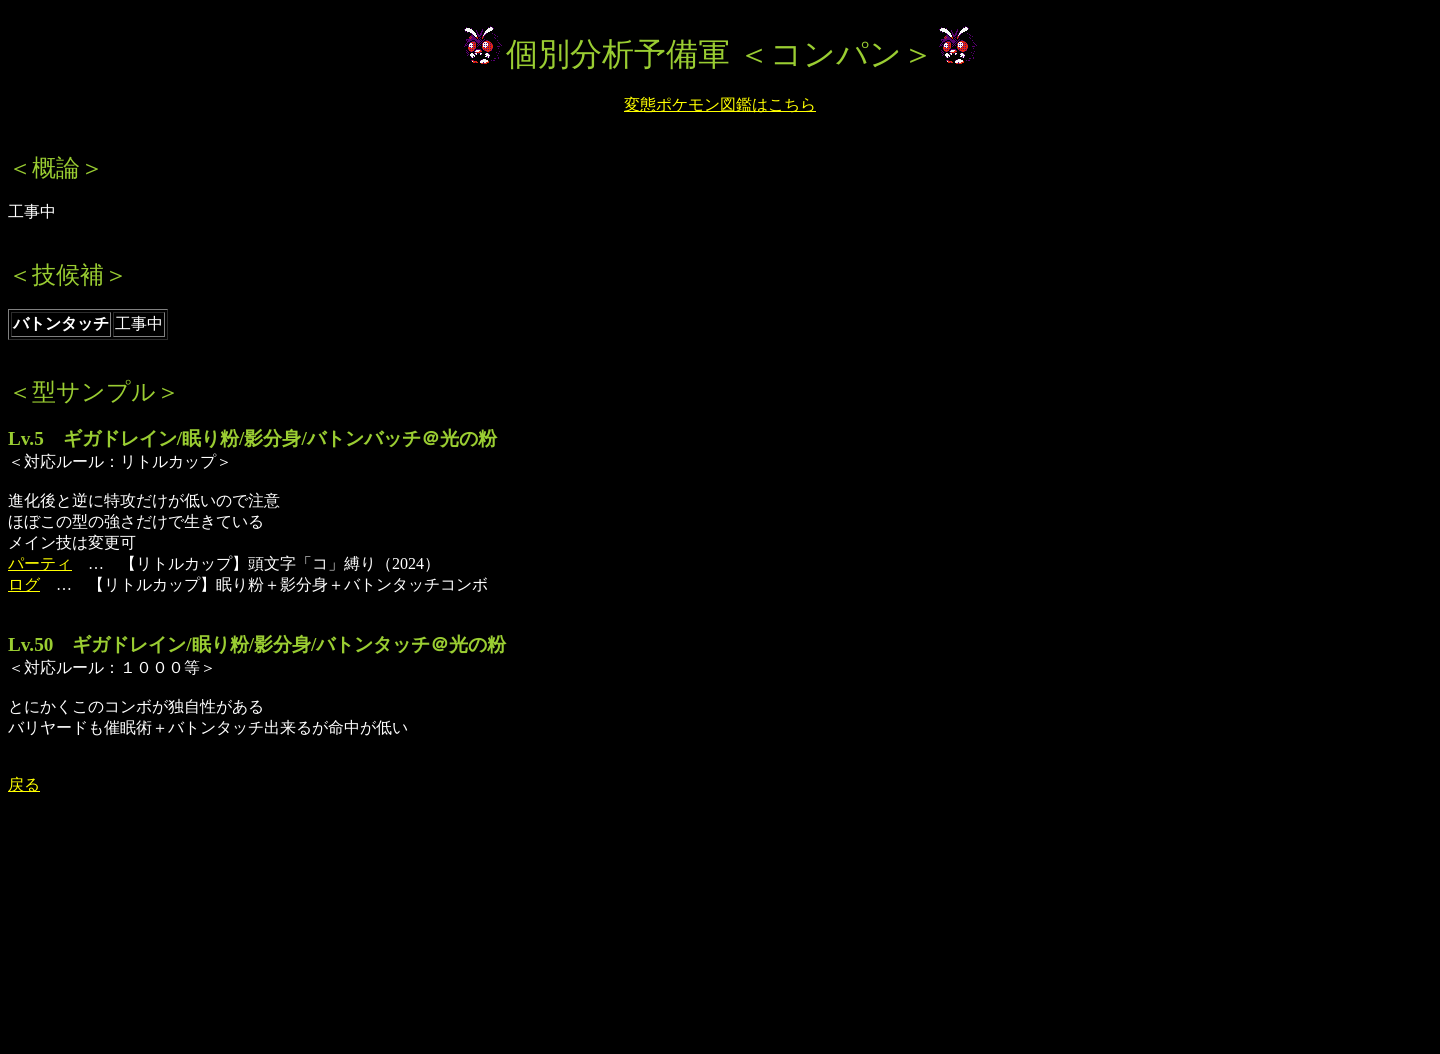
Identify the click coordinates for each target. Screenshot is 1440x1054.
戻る (24, 784)
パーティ (40, 563)
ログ (24, 584)
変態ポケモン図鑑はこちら (720, 104)
